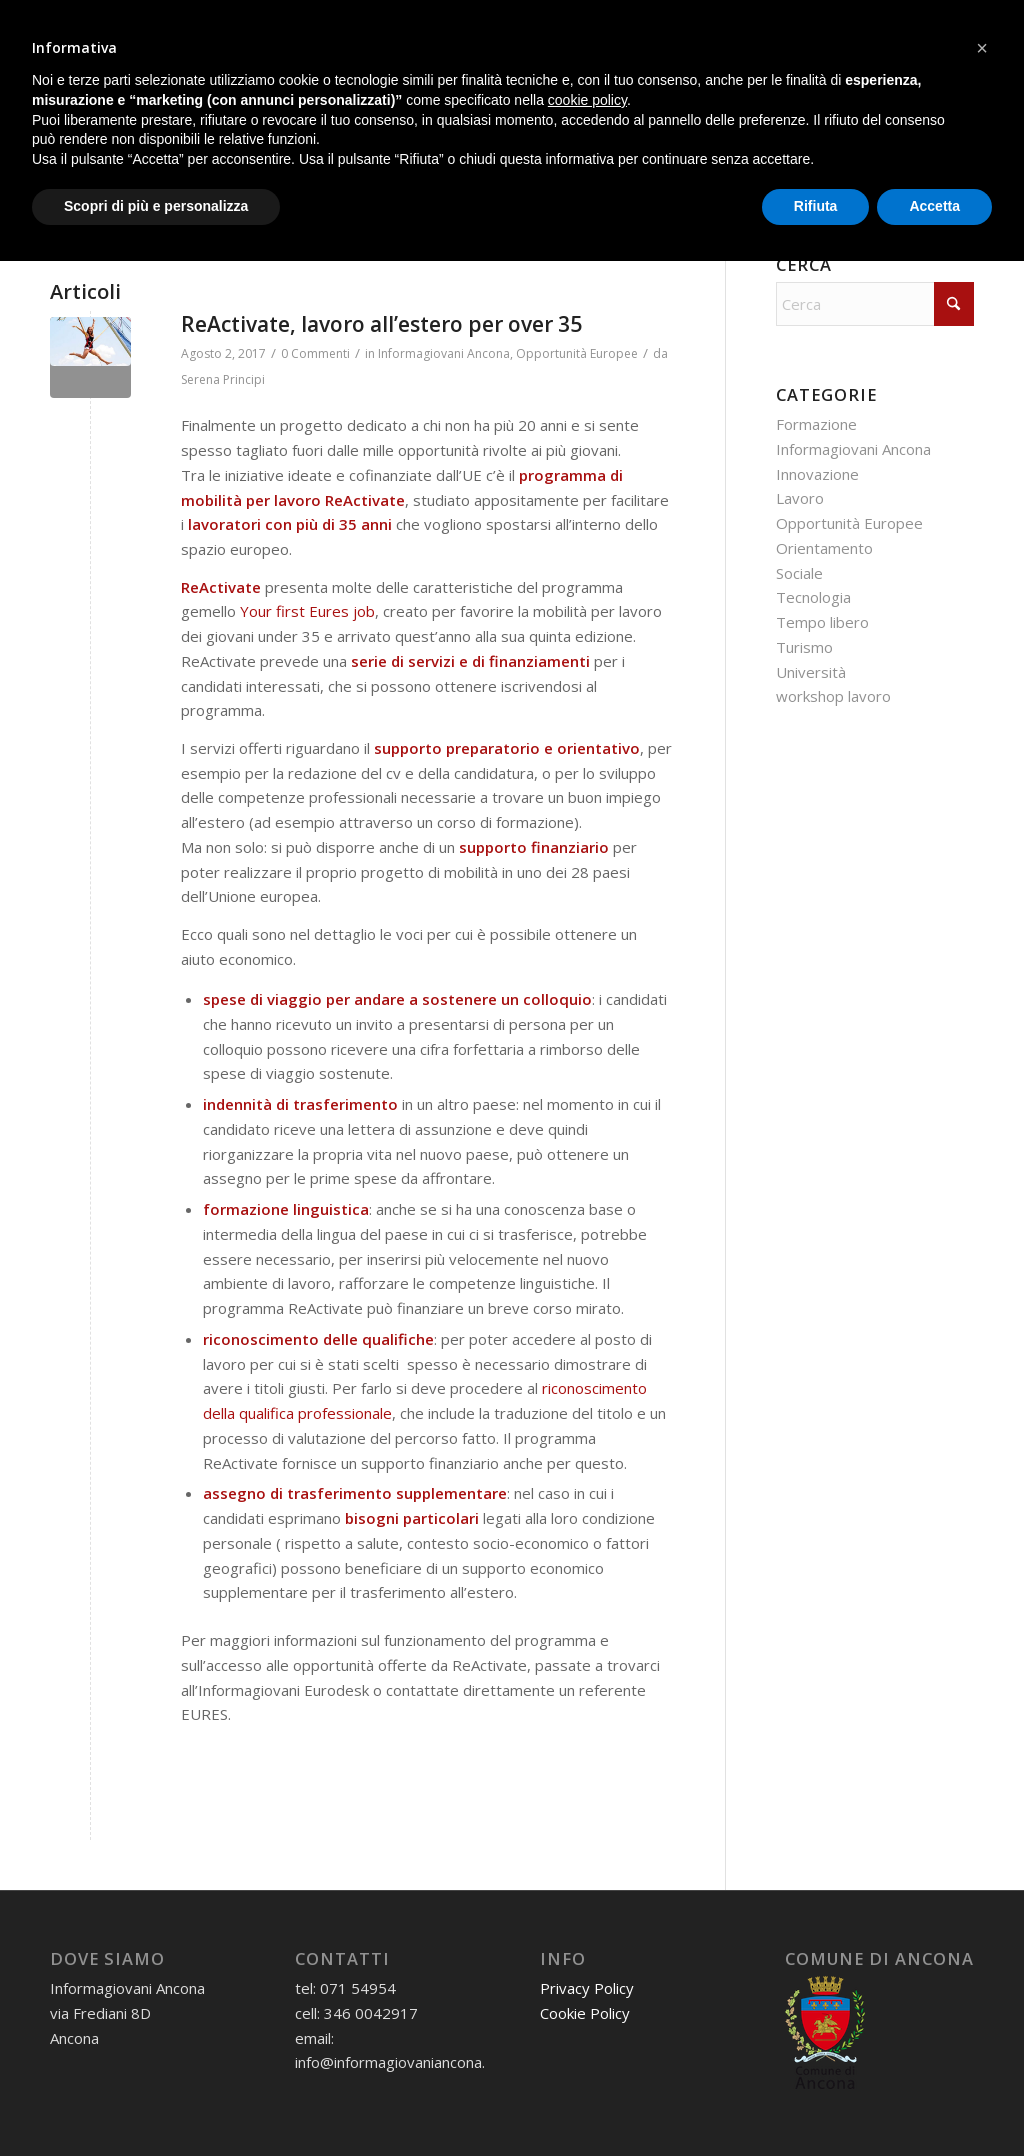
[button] (982, 1943)
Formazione (816, 424)
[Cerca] (186, 215)
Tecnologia (813, 597)
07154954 (128, 22)
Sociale (799, 573)
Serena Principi (223, 379)
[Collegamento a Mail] (778, 20)
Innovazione (817, 474)
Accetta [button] (934, 2101)
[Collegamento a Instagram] (868, 20)
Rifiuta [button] (816, 2101)
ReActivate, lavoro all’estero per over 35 (381, 324)
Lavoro (800, 498)
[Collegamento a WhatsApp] (808, 20)
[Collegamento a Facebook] (838, 20)
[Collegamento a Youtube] (928, 20)
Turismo (804, 647)
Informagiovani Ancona (444, 353)
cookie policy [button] (587, 1995)
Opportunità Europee (577, 353)
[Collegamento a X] (898, 20)
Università (811, 672)
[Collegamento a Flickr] (959, 20)
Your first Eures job (307, 611)
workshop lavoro (833, 696)
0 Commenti (315, 353)
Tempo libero (822, 622)
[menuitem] (99, 99)
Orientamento (824, 548)
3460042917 (227, 22)
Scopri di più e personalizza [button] (156, 2101)
